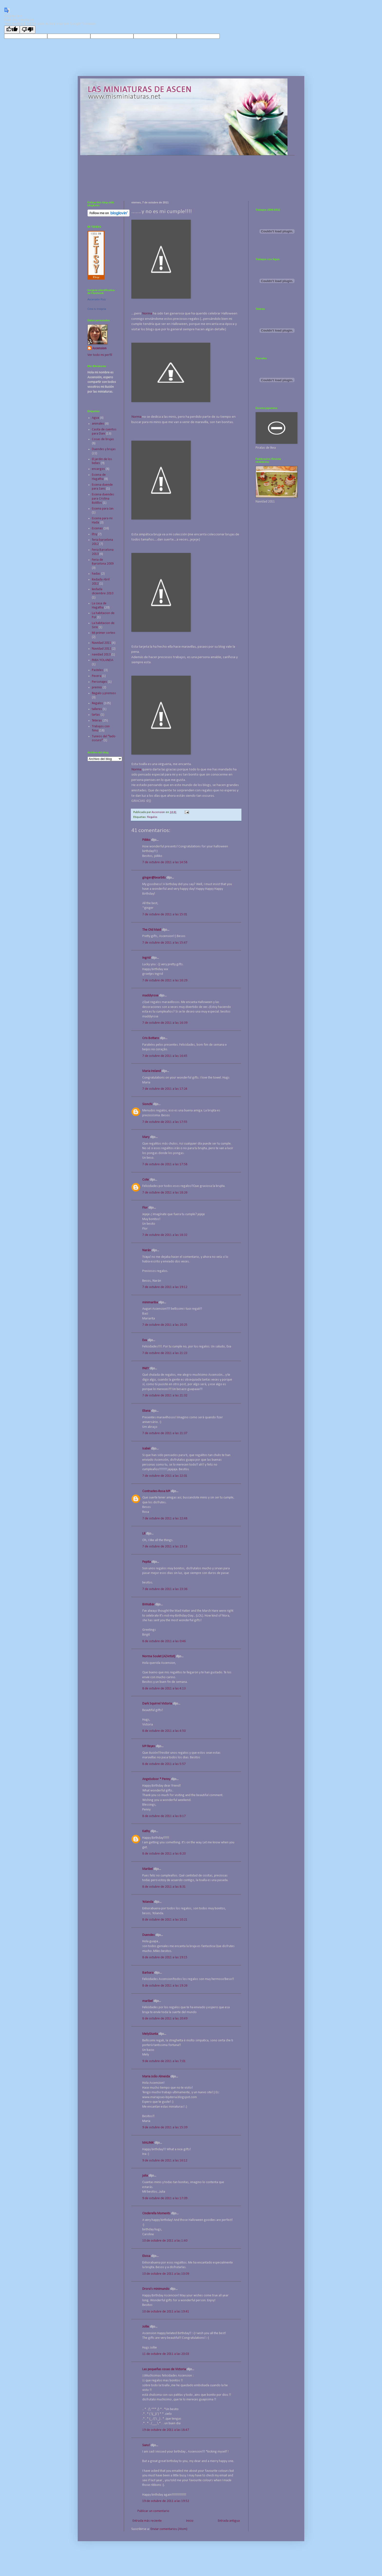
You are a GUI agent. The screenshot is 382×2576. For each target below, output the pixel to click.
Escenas (97, 528)
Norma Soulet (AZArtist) (158, 1656)
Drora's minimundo (155, 2289)
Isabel (146, 1448)
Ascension (99, 348)
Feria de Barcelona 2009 (103, 562)
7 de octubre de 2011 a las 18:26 (164, 1192)
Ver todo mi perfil (99, 355)
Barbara (147, 1973)
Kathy (146, 1831)
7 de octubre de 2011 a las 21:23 (164, 1353)
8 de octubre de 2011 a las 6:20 (164, 1854)
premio (97, 687)
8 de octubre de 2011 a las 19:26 (164, 1986)
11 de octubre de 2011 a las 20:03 (165, 2354)
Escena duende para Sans (102, 487)
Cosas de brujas (103, 439)
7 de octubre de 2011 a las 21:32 (164, 1395)
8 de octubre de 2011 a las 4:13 (164, 1688)
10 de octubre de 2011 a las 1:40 (164, 2241)
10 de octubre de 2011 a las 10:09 (165, 2274)
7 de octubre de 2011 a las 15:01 (164, 914)
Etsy (94, 534)
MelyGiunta (150, 2034)
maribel (147, 2001)
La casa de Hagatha (99, 605)
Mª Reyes (148, 1746)
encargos (98, 469)
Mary (145, 1137)
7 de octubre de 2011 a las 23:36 (164, 1589)
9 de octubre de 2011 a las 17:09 (164, 2198)
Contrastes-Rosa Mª (156, 1491)
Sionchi (147, 1104)
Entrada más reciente (147, 2521)
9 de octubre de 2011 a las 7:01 (164, 2061)
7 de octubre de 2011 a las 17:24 (164, 1089)
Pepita (146, 1562)
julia (145, 2176)
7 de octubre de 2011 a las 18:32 (164, 1235)
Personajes (99, 682)
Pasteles (97, 670)
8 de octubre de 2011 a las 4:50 (164, 1731)
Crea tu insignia (96, 308)
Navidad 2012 (101, 649)
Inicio (189, 2521)
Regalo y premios (104, 693)
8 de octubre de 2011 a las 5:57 (164, 1764)
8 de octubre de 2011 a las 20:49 (164, 2018)
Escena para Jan (103, 509)
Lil (143, 1533)
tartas (96, 715)
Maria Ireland (151, 1071)
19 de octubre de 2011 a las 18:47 (165, 2430)
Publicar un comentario (153, 2511)
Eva (144, 1340)
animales (98, 424)
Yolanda (147, 1902)
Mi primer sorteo (103, 633)
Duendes (148, 1935)
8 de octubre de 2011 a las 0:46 (164, 1641)
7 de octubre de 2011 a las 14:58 (164, 862)
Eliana (146, 1411)
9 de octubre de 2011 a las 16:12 (164, 2160)
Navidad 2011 (101, 643)
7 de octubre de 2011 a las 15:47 (164, 943)
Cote (145, 1180)
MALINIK (148, 2143)
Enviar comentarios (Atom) (169, 2529)
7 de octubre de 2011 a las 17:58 (164, 1164)
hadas (96, 574)
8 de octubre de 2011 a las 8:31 (164, 1887)
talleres (97, 709)
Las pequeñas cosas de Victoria (164, 2369)
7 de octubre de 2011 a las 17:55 (164, 1122)
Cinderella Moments (156, 2213)
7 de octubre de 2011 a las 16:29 (164, 980)
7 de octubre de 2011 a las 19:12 (164, 1287)
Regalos (152, 817)
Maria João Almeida (156, 2076)
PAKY (145, 1368)
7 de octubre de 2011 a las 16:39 (164, 1023)
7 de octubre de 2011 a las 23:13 (164, 1546)
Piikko (146, 840)
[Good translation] (12, 30)
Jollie (146, 2327)
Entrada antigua (229, 2521)
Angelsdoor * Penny (156, 1779)
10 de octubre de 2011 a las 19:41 (165, 2311)
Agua (95, 418)
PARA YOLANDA (102, 660)
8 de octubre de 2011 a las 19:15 (164, 1957)
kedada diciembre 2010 (102, 591)
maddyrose (150, 995)
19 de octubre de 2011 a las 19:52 (165, 2501)
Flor (145, 1208)
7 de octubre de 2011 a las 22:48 (164, 1518)
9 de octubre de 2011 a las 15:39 (164, 2127)
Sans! (146, 2445)
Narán (146, 1250)
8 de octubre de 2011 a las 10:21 (164, 1920)
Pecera (96, 676)
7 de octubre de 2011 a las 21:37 (164, 1433)
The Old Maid (151, 930)
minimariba (150, 1302)
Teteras (97, 720)
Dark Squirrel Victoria (157, 1703)
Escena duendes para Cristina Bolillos (103, 499)
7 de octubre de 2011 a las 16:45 (164, 1056)
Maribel (147, 1869)
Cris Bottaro (150, 1038)
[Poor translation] (27, 30)
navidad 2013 (101, 654)
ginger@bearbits (154, 878)
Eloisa (146, 2256)
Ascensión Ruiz (96, 299)
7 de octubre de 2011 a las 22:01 (164, 1476)
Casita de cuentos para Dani (104, 432)
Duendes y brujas (104, 449)
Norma (147, 313)
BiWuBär (148, 1604)
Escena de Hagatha (99, 477)
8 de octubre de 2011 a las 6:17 (164, 1816)
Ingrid (146, 958)
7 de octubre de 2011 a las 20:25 (164, 1325)
